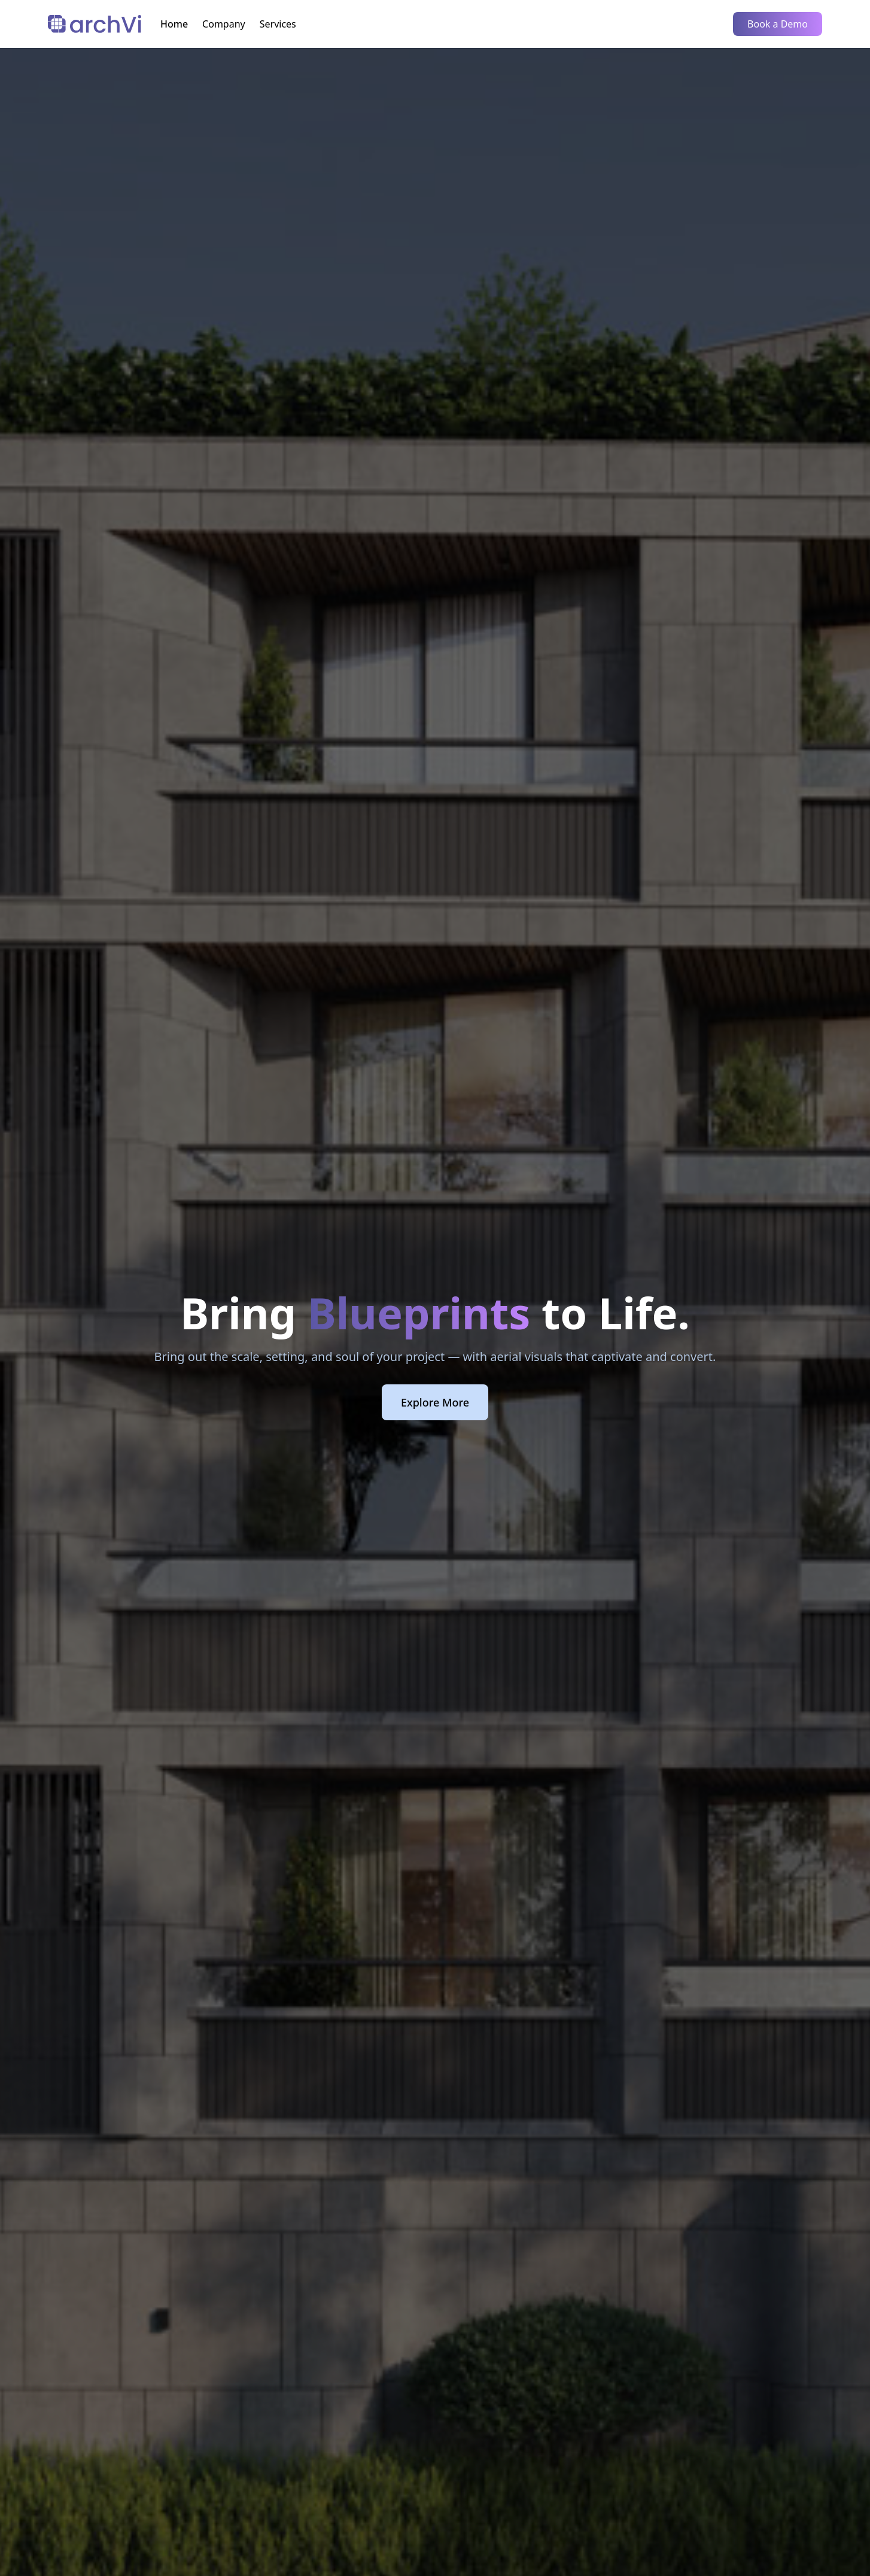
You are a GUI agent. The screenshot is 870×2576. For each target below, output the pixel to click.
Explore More (435, 1402)
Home (174, 24)
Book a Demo (777, 24)
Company (223, 24)
